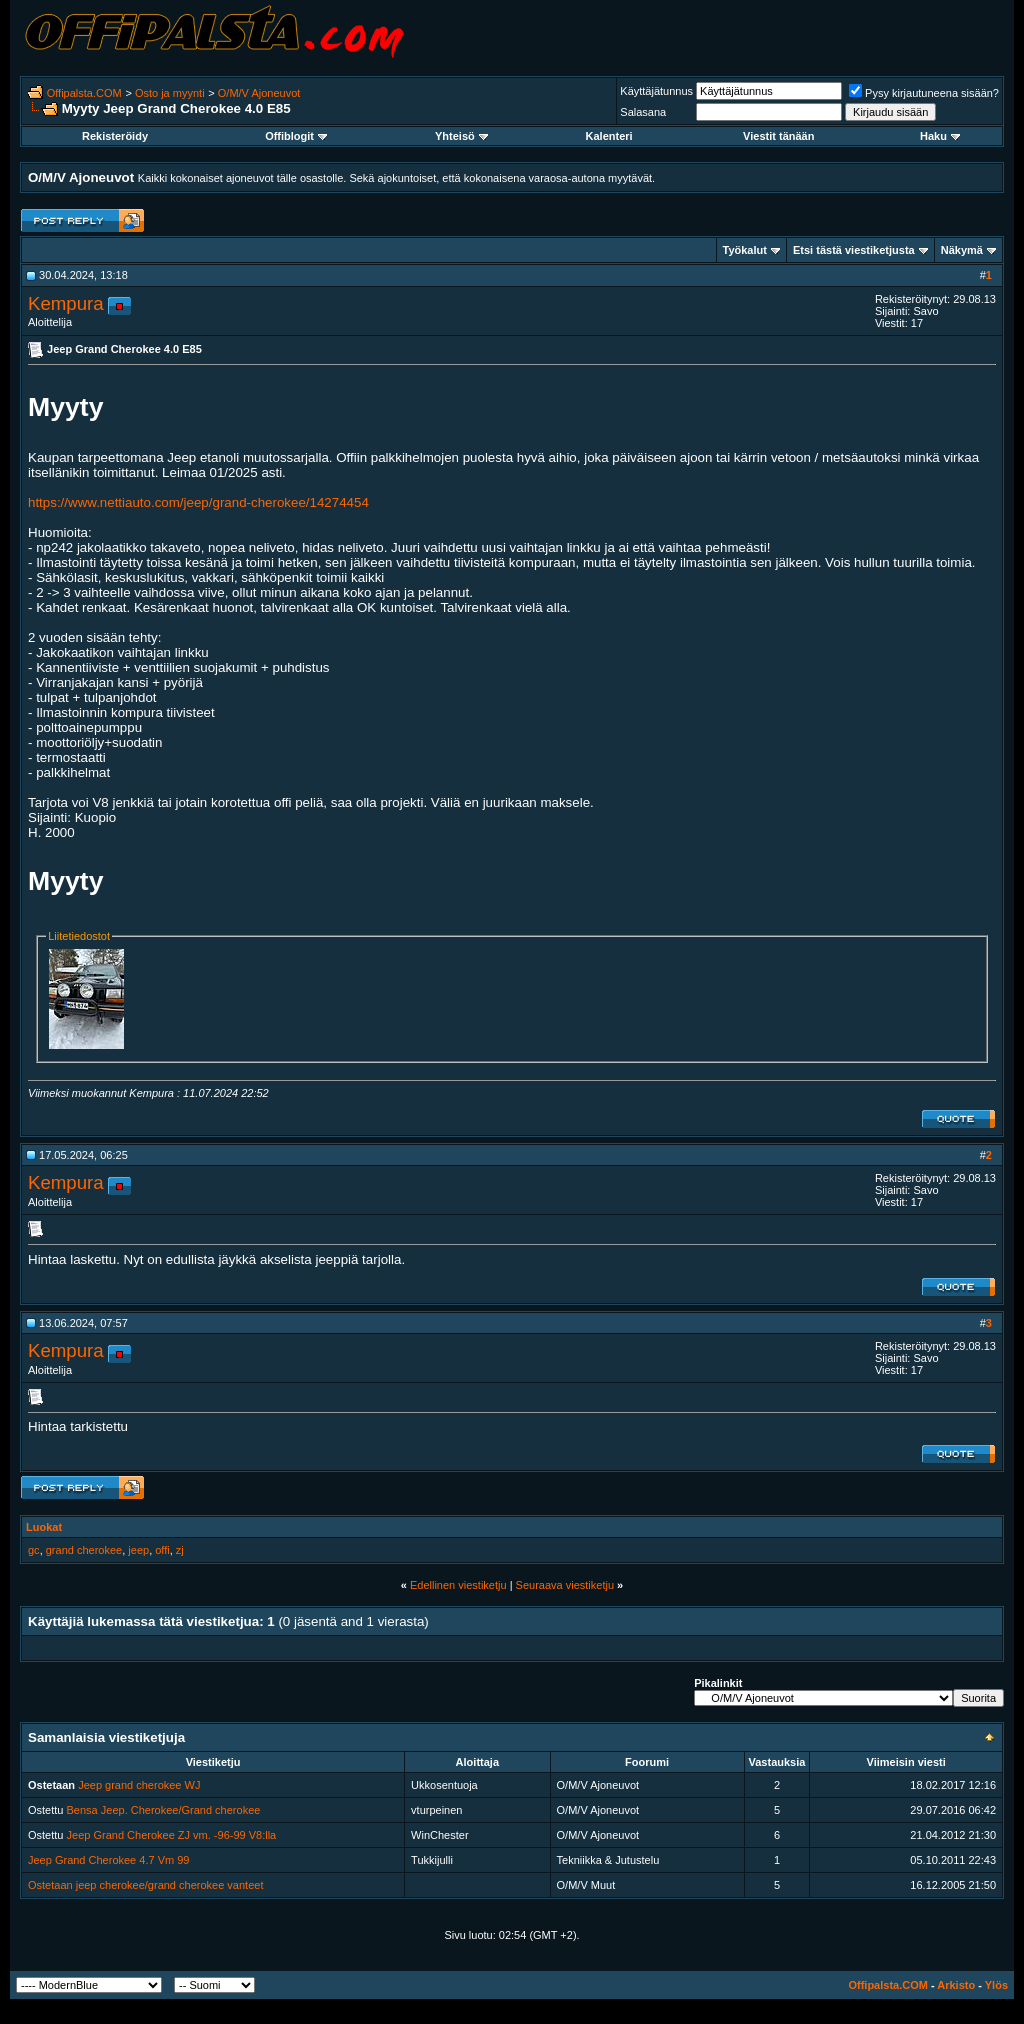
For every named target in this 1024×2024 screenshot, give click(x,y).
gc (34, 1550)
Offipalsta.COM (84, 93)
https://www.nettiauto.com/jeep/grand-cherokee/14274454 (198, 502)
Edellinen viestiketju (458, 1585)
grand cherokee (84, 1550)
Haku (940, 136)
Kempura (66, 303)
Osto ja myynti (170, 93)
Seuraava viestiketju (565, 1585)
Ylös (996, 1985)
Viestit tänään (778, 136)
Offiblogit (296, 136)
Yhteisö (461, 136)
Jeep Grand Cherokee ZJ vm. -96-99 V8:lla (172, 1835)
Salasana (643, 112)
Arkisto (956, 1985)
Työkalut (745, 250)
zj (180, 1550)
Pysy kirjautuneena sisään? (924, 93)
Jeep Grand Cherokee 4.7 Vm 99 (108, 1860)
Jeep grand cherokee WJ (139, 1785)
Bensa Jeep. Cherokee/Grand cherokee (164, 1810)
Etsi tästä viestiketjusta (854, 250)
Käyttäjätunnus (656, 91)
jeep (138, 1550)
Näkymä (962, 250)
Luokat (44, 1527)
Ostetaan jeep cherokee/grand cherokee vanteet (145, 1885)
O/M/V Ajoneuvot (259, 93)
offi (162, 1550)
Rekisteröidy (115, 136)
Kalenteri (609, 136)
